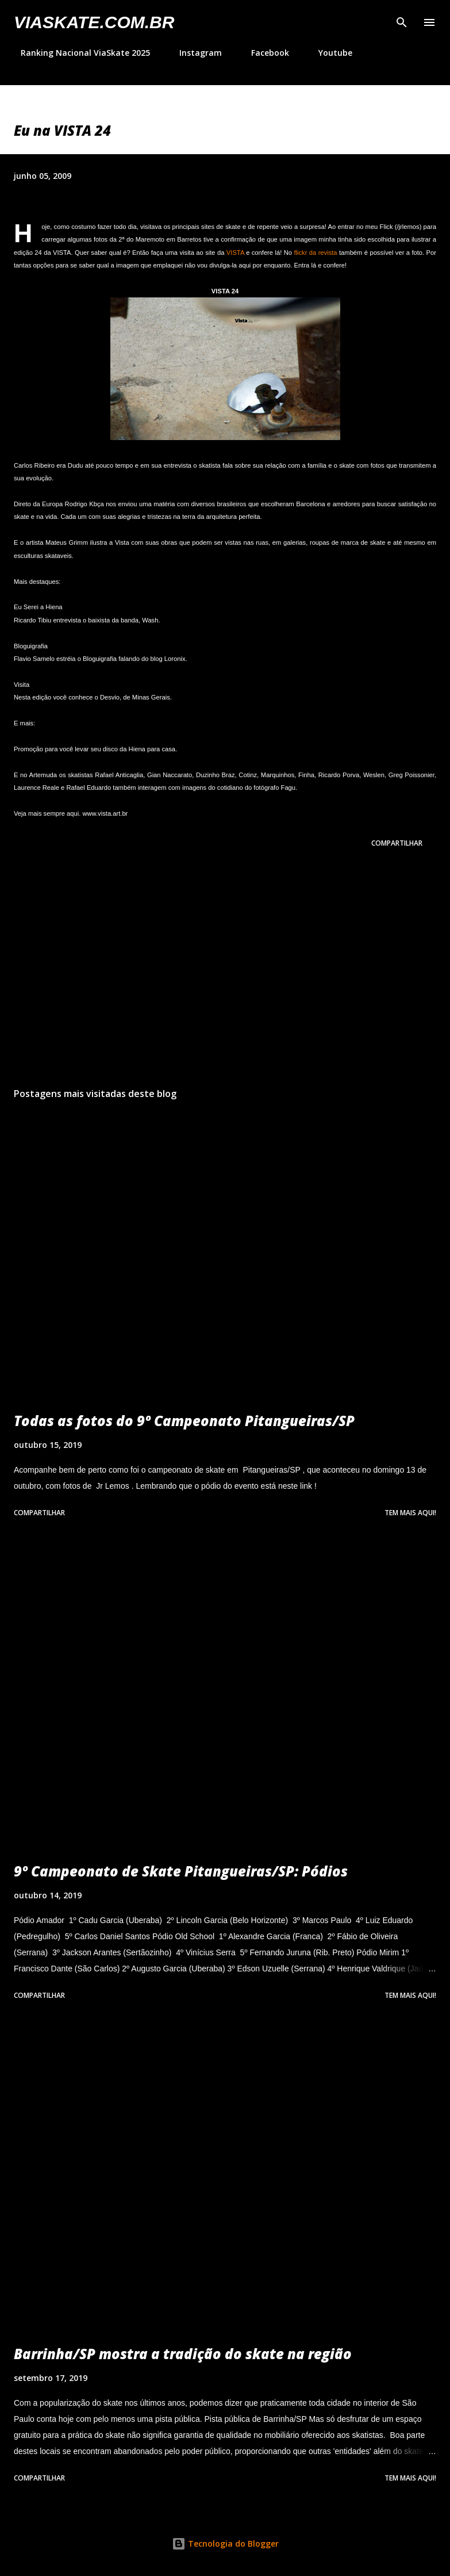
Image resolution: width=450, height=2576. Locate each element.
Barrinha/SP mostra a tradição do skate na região (183, 2353)
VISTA (235, 252)
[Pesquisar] (402, 21)
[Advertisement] (225, 969)
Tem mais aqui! (410, 1513)
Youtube (328, 52)
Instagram (193, 52)
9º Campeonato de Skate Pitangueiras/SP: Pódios (181, 1871)
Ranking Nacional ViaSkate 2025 (78, 52)
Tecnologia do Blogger (225, 2543)
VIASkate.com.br (94, 22)
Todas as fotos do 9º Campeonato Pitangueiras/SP (184, 1420)
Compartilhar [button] (396, 843)
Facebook (263, 52)
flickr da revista (315, 252)
